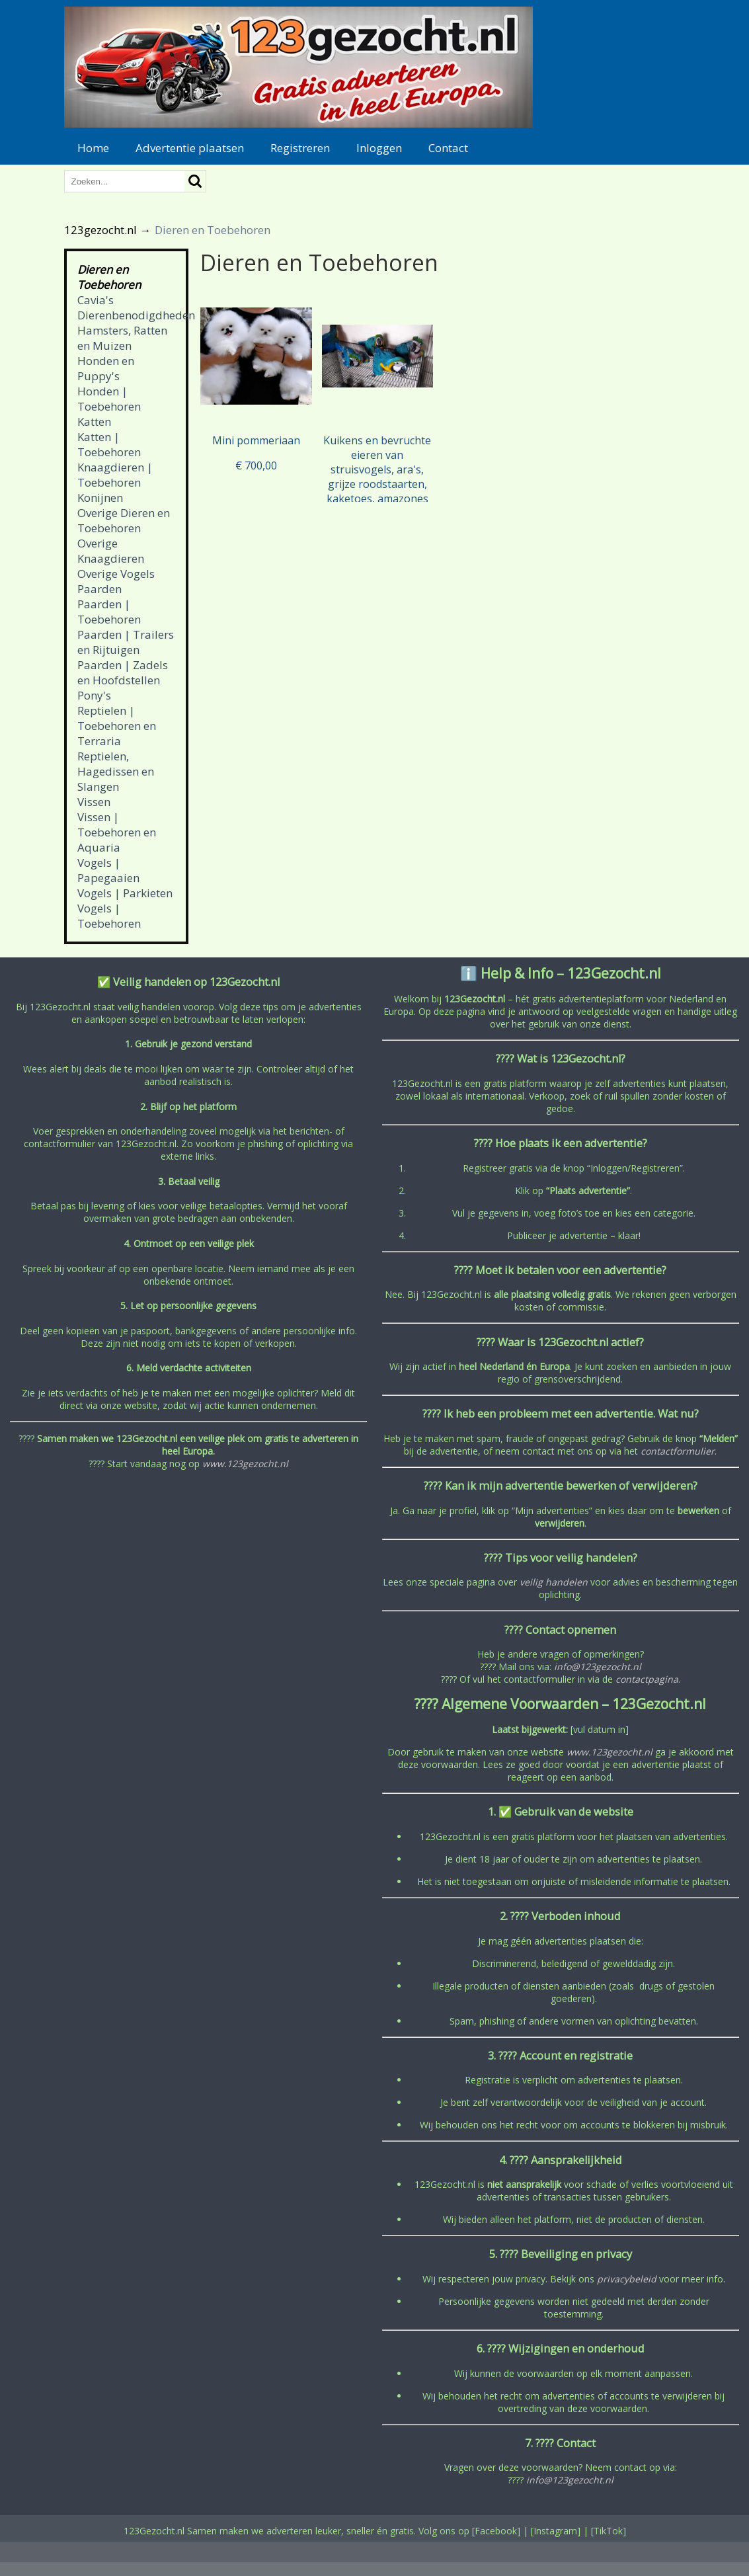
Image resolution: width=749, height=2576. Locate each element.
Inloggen (379, 147)
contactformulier (678, 1451)
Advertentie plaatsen (190, 147)
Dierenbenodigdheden (136, 315)
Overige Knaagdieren (110, 551)
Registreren (300, 147)
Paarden (99, 588)
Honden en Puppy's (105, 368)
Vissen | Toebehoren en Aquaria (116, 832)
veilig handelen (554, 1582)
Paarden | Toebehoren (109, 611)
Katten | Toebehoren (109, 444)
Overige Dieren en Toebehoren (123, 520)
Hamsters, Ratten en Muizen (122, 338)
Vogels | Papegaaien (108, 870)
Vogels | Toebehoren (109, 916)
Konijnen (100, 497)
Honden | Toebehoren (109, 398)
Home (93, 147)
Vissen (93, 801)
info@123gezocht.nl (597, 1666)
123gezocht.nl (100, 229)
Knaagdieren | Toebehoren (115, 475)
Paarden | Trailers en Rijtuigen (125, 642)
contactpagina (646, 1679)
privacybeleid (626, 2279)
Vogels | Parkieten (125, 893)
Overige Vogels (116, 573)
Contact (448, 147)
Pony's (94, 695)
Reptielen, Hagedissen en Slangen (115, 771)
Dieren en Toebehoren (109, 277)
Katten (94, 421)
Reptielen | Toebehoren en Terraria (116, 725)
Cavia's (95, 299)
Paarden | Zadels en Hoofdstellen (122, 672)
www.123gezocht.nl (245, 1463)
